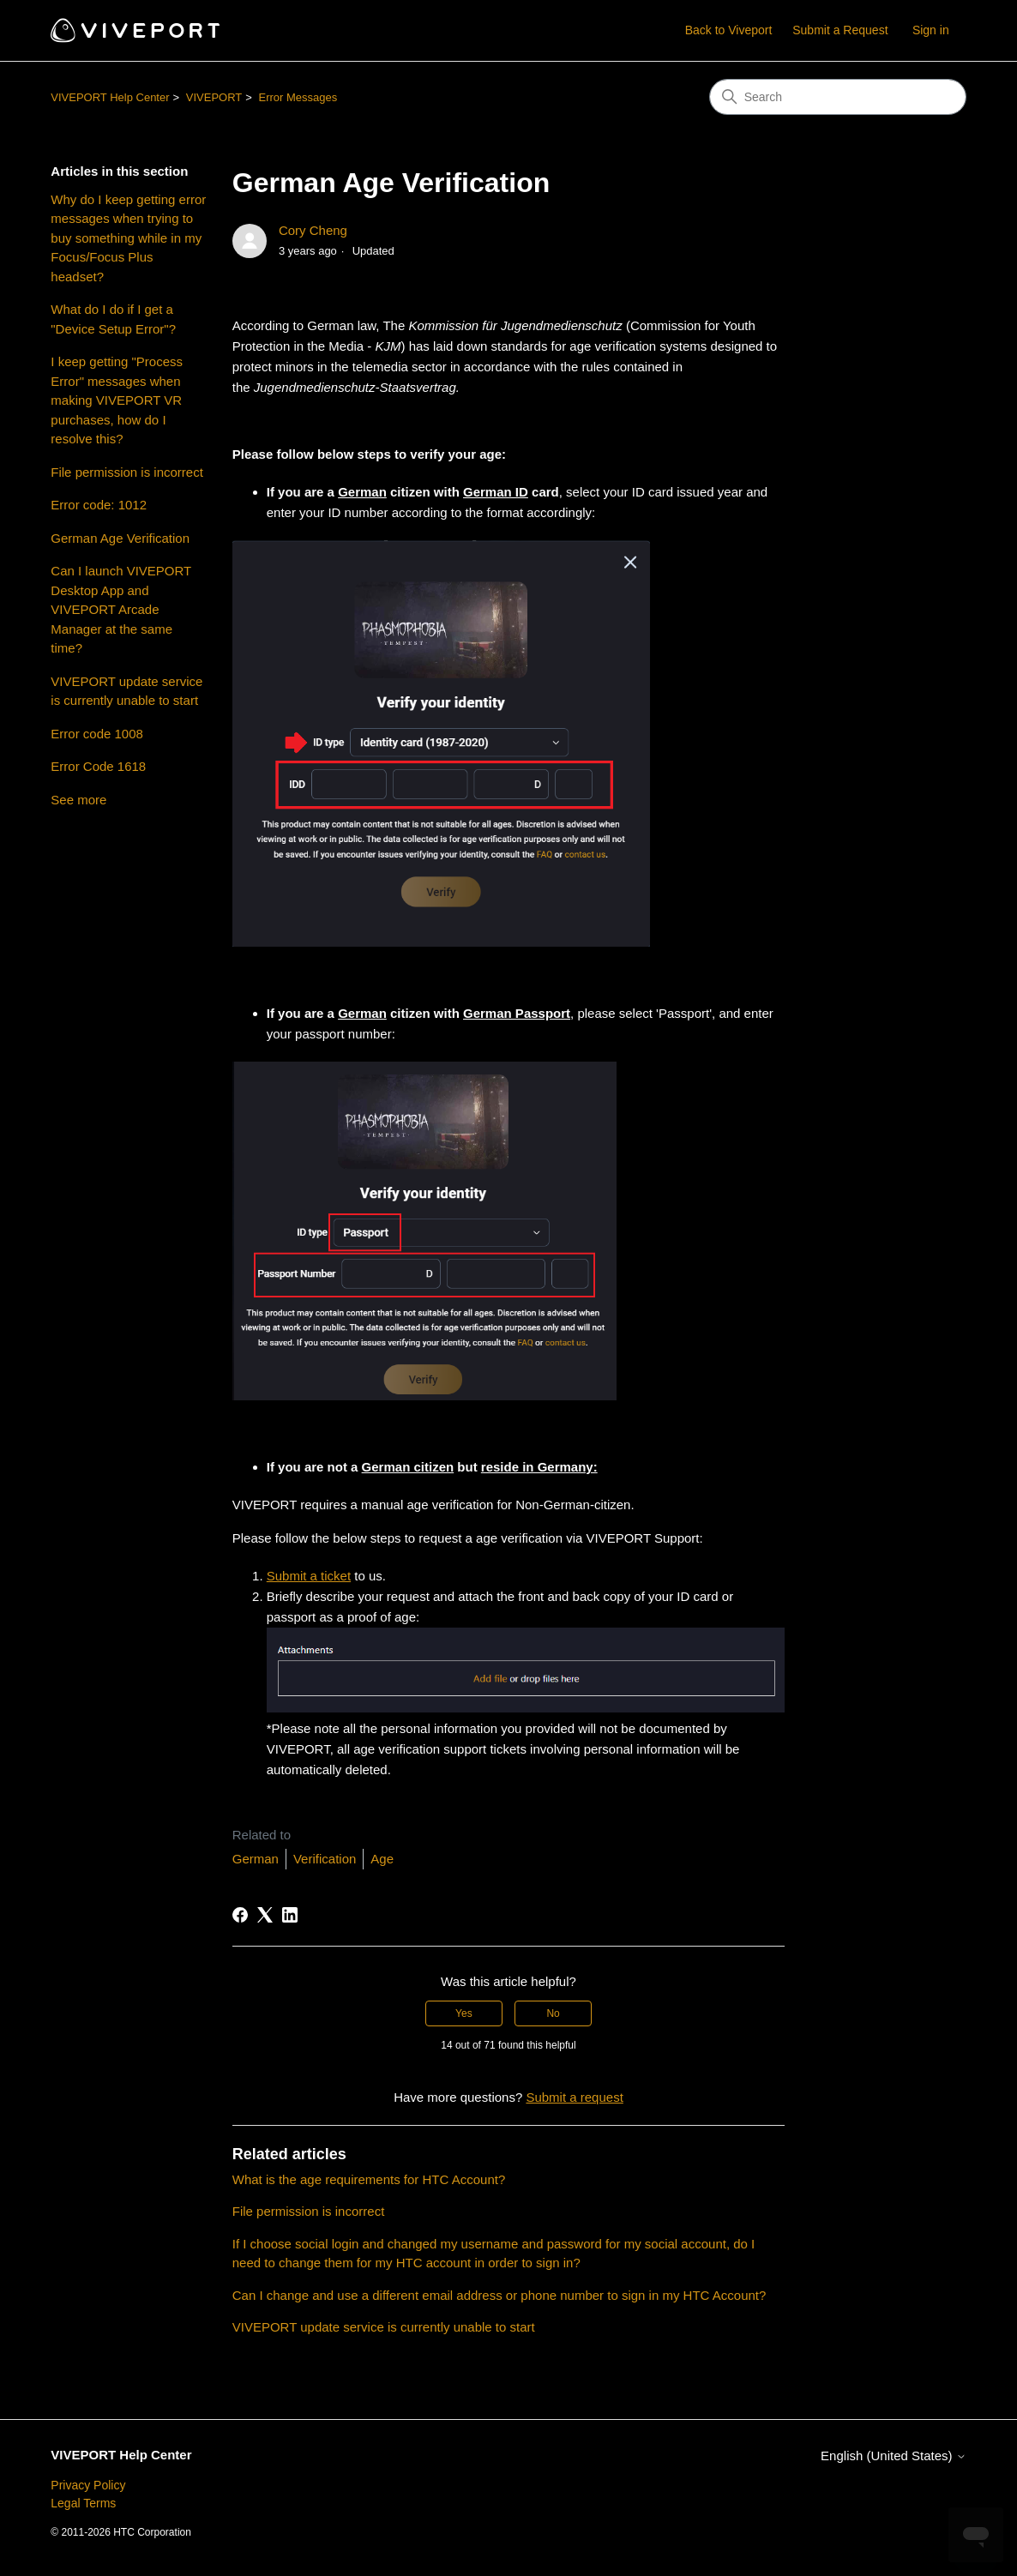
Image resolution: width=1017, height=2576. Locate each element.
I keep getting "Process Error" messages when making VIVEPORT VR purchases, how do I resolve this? (117, 400)
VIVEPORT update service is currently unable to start (126, 691)
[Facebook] (240, 1915)
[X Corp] (265, 1915)
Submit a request (574, 2097)
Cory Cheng (313, 230)
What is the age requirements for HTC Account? (368, 2179)
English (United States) (893, 2455)
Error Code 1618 (98, 766)
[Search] (838, 97)
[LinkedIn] (290, 1915)
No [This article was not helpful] (552, 2013)
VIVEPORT (214, 97)
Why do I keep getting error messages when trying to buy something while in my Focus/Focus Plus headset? (128, 238)
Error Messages (298, 97)
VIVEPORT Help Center (110, 97)
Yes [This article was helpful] (463, 2013)
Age (382, 1858)
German (255, 1858)
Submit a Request (840, 30)
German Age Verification (120, 538)
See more (78, 799)
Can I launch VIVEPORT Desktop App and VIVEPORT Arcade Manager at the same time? (121, 609)
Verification (324, 1858)
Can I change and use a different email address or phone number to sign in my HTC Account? (499, 2295)
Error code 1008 (97, 733)
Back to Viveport (729, 30)
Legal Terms (83, 2503)
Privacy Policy (88, 2485)
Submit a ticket (309, 1575)
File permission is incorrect (127, 472)
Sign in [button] (930, 30)
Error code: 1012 (99, 504)
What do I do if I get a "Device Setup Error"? (113, 319)
